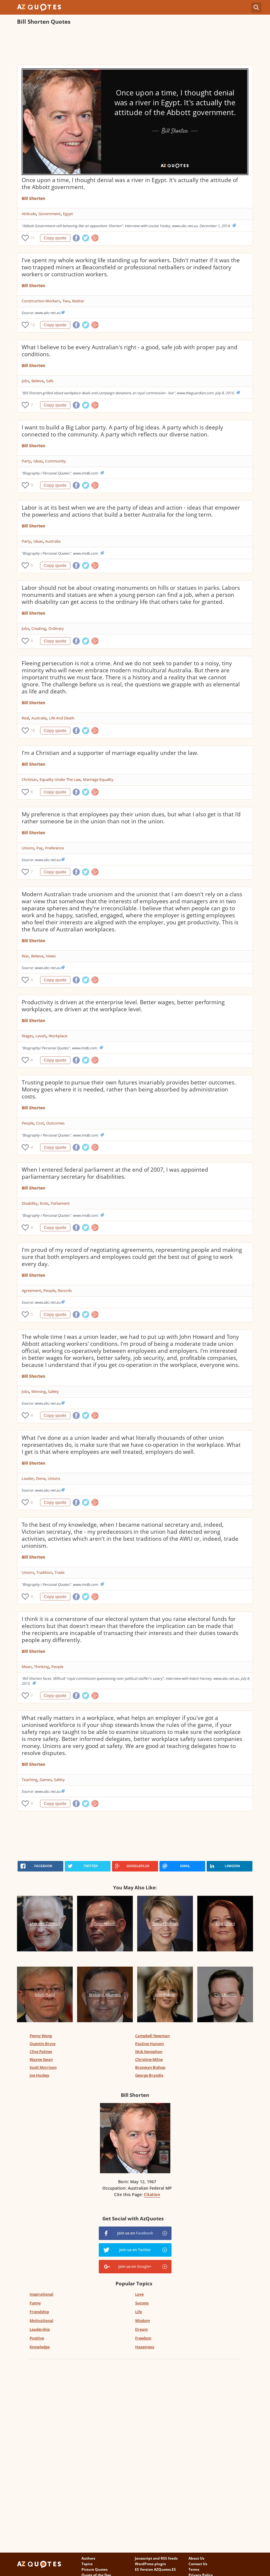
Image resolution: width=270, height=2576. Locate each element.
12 (33, 324)
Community (55, 461)
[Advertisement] (123, 45)
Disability (30, 1203)
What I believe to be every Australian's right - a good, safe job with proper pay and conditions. (129, 351)
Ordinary (56, 628)
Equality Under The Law (60, 779)
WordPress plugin (150, 2563)
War (25, 956)
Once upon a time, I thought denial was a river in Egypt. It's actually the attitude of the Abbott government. (130, 183)
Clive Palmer (41, 2051)
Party (26, 461)
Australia (52, 541)
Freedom (143, 2338)
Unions (28, 848)
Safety (53, 1391)
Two (66, 301)
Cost (40, 1123)
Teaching (29, 1779)
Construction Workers (41, 301)
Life (138, 2311)
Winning (38, 1391)
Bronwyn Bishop (150, 2067)
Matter (78, 301)
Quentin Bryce (42, 2043)
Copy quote (55, 238)
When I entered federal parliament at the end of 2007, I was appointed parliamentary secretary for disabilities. (115, 1173)
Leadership (40, 2329)
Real (25, 718)
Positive (37, 2338)
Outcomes (55, 1123)
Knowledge (40, 2346)
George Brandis (149, 2075)
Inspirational (41, 2294)
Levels (40, 1035)
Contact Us (198, 2563)
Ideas (38, 461)
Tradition (44, 1572)
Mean (27, 1666)
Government (49, 213)
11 (33, 237)
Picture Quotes (94, 2569)
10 (33, 730)
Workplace (58, 1035)
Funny (35, 2303)
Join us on (135, 2233)
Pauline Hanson (149, 2043)
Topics (87, 2563)
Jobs (25, 380)
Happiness (144, 2346)
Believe (37, 380)
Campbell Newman (152, 2035)
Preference (54, 848)
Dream (141, 2329)
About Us (196, 2558)
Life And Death (61, 718)
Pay (39, 848)
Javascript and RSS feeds (156, 2558)
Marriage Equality (98, 779)
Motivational (41, 2320)
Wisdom (142, 2320)
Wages (27, 1035)
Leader (28, 1478)
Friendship (39, 2311)
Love (139, 2294)
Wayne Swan (41, 2059)
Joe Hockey (39, 2075)
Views (51, 956)
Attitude (29, 213)
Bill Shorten (33, 198)
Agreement (31, 1290)
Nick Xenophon (148, 2051)
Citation (152, 2194)
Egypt (68, 213)
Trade (59, 1572)
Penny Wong (41, 2035)
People (28, 1123)
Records (65, 1290)
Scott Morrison (43, 2067)
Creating (38, 628)
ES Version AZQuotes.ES (155, 2569)
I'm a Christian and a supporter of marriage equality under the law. (110, 752)
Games (46, 1779)
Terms (194, 2569)
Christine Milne (149, 2059)
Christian (29, 779)
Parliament (60, 1203)
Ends (44, 1203)
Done (40, 1478)
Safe (49, 380)
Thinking (41, 1666)
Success (142, 2303)
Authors (88, 2558)
